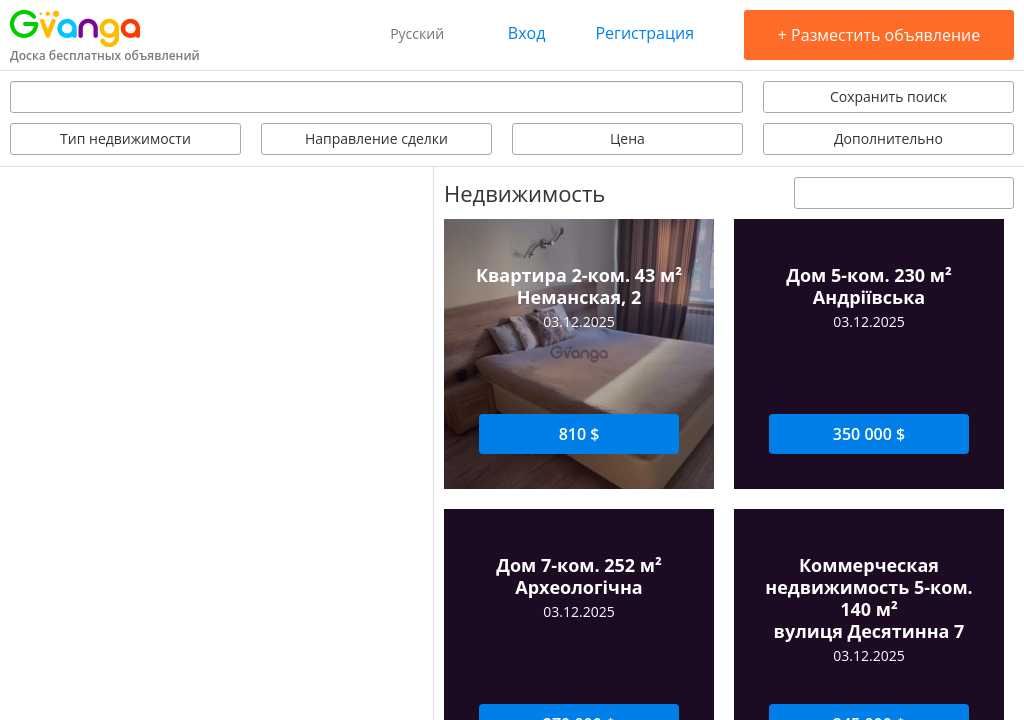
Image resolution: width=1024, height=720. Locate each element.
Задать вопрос (521, 452)
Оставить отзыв (826, 452)
